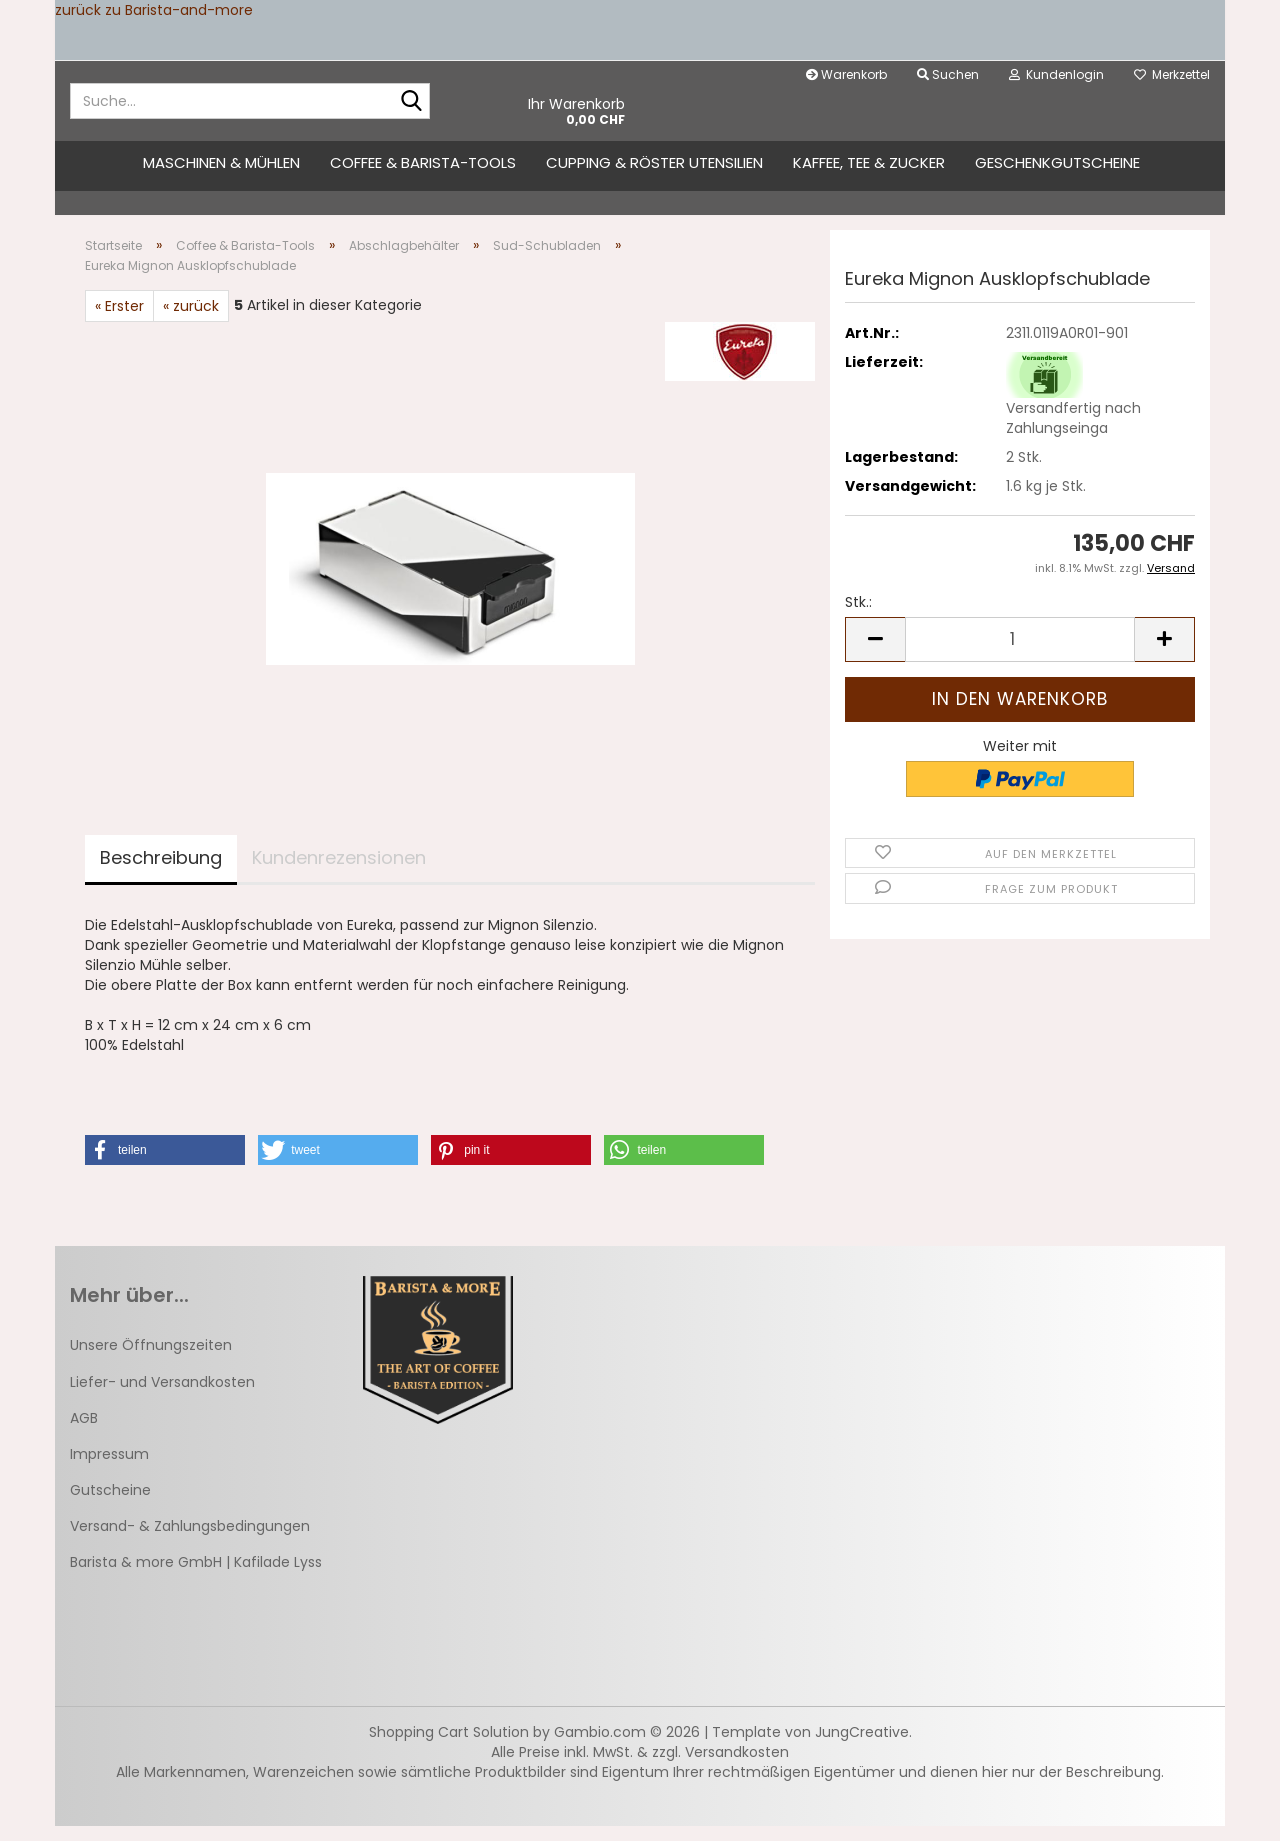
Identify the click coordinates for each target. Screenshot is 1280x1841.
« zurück (191, 321)
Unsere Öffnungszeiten (151, 1360)
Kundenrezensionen (339, 872)
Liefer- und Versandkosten (162, 1396)
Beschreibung (161, 872)
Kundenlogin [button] (1056, 74)
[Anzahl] (1020, 654)
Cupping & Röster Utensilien (654, 162)
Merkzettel (1172, 74)
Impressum (109, 1469)
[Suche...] (411, 102)
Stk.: (858, 617)
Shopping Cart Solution (449, 1747)
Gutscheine (110, 1505)
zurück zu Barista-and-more (154, 10)
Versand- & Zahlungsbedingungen (190, 1541)
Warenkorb (846, 74)
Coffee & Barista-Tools (423, 162)
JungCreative (862, 1747)
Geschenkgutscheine (1057, 162)
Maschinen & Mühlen (221, 162)
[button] (875, 654)
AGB (84, 1432)
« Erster (119, 321)
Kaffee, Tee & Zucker (869, 162)
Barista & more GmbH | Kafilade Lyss (196, 1577)
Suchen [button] (948, 74)
